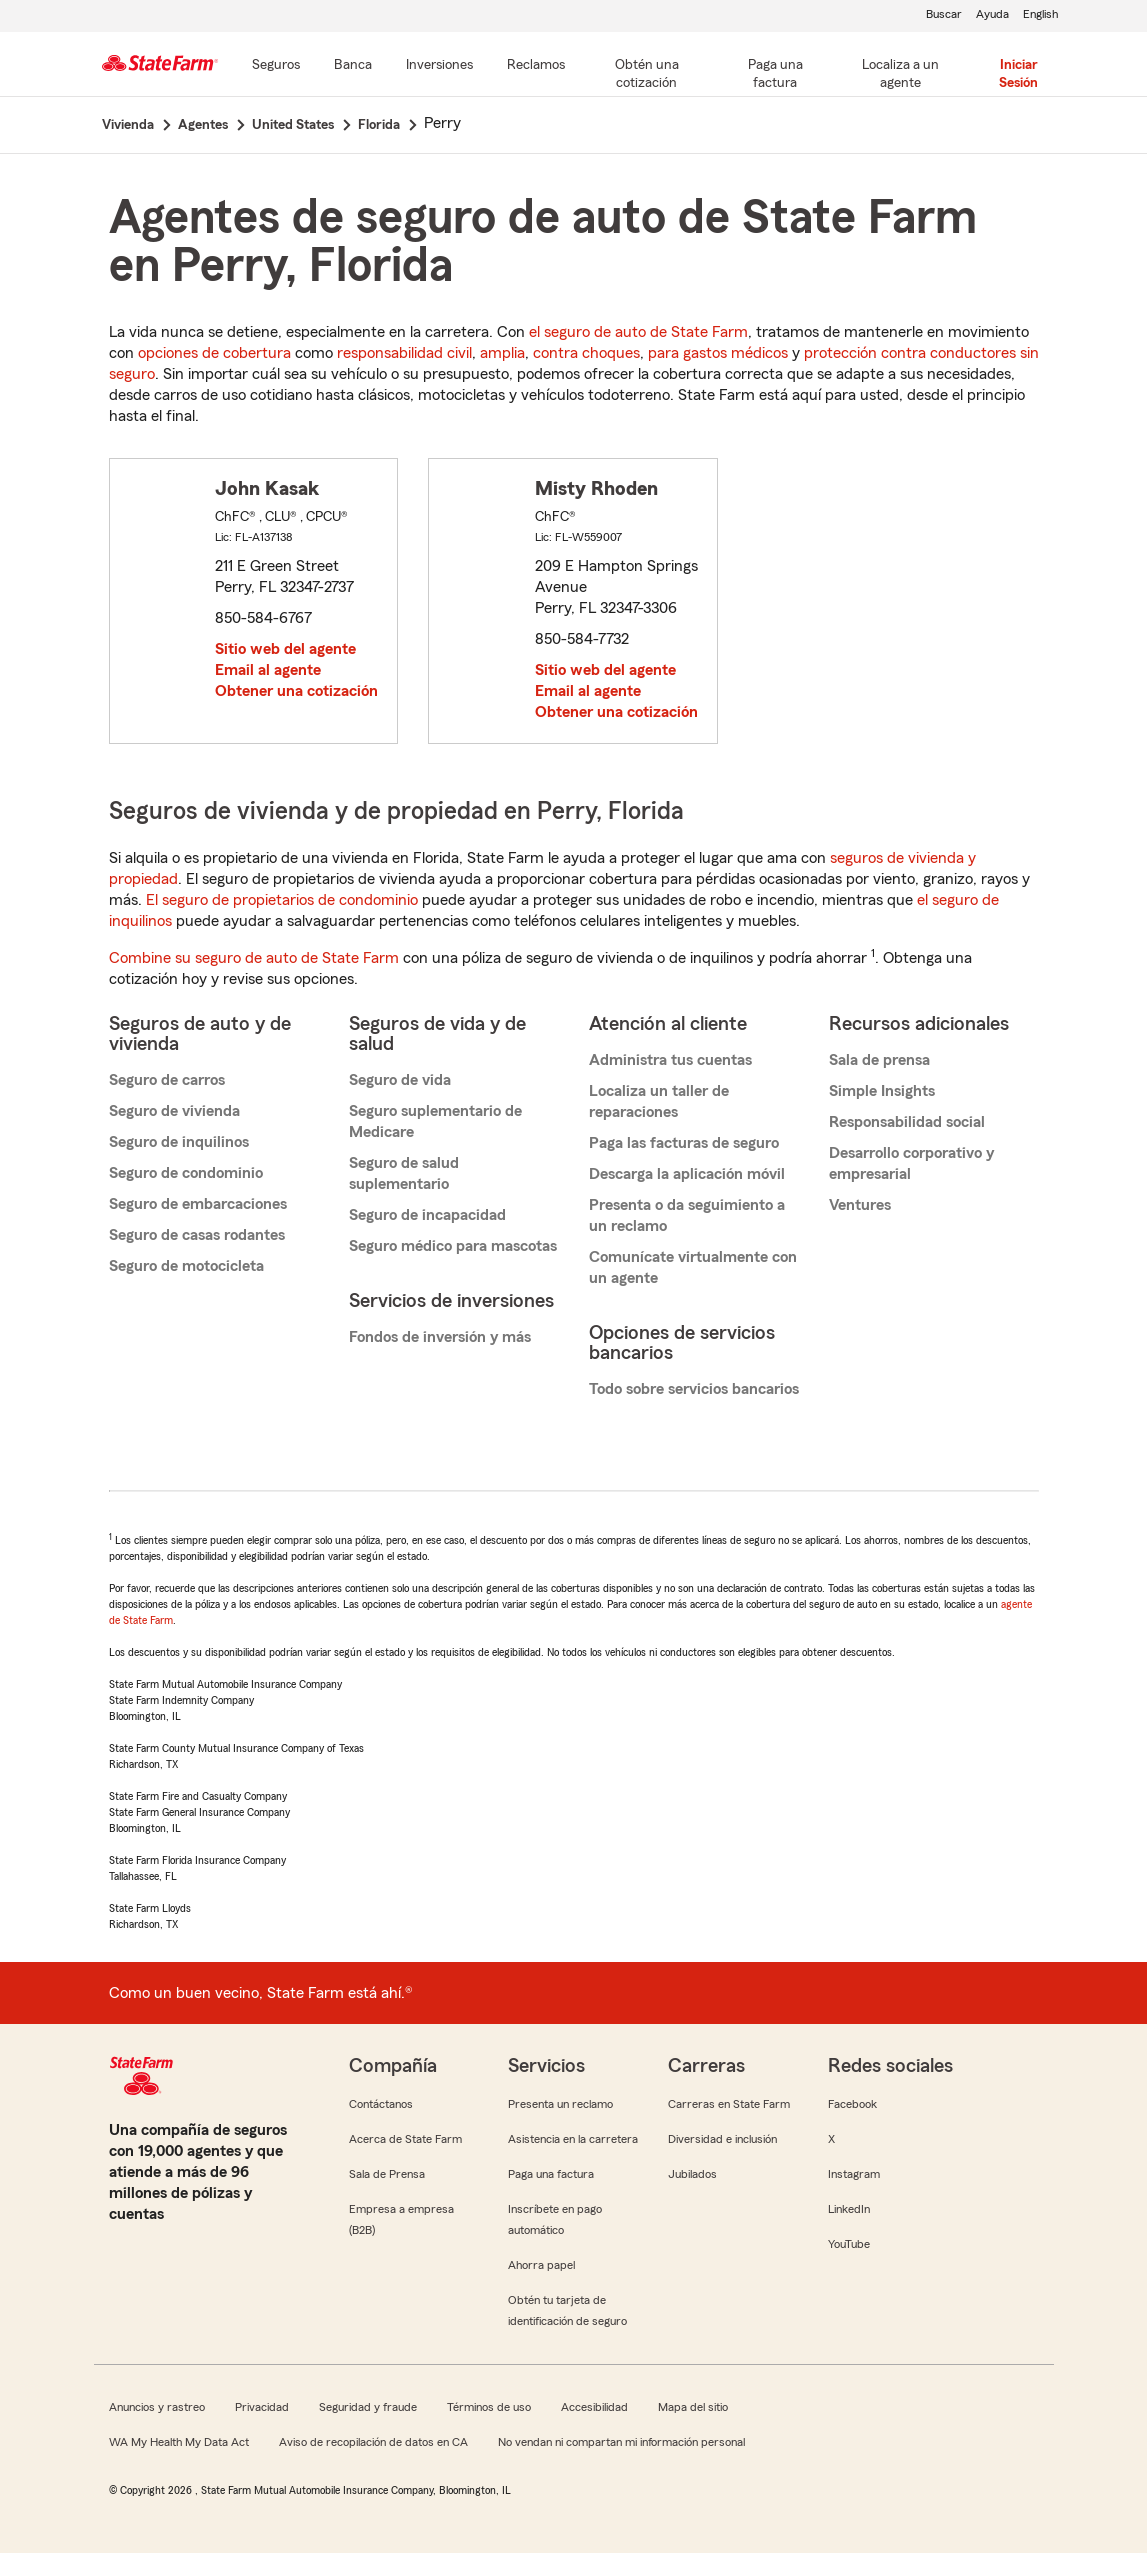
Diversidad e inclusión (722, 2139)
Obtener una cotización (296, 691)
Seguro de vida (400, 1080)
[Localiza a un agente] (900, 75)
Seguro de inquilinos (179, 1142)
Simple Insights (882, 1091)
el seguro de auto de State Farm (638, 332)
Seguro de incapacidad (427, 1215)
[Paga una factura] (775, 75)
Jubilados (692, 2174)
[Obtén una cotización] (647, 75)
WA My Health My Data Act (179, 2442)
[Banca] (353, 66)
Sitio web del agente (285, 649)
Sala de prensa (879, 1060)
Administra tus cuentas (670, 1060)
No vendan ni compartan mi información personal (621, 2442)
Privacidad (262, 2407)
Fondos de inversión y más (440, 1337)
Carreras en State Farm (729, 2104)
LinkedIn (849, 2209)
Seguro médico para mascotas (453, 1246)
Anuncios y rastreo (157, 2407)
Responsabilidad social (907, 1122)
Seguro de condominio (186, 1173)
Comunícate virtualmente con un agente (693, 1267)
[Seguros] (276, 66)
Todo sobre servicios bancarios (694, 1389)
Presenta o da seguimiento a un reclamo (687, 1215)
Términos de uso (489, 2407)
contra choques (586, 353)
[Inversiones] (439, 66)
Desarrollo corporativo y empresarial (911, 1163)
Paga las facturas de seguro (684, 1143)
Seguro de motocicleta (186, 1266)
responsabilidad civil (404, 353)
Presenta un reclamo (560, 2104)
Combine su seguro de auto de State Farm (254, 958)
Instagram (854, 2174)
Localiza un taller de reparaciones (659, 1101)
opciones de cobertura (214, 353)
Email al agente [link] (268, 670)
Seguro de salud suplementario (404, 1173)
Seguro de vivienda (174, 1111)
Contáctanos (381, 2104)
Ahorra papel (541, 2265)
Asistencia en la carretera (573, 2139)
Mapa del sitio (693, 2407)
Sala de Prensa (387, 2174)
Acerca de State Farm (405, 2139)
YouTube (849, 2244)
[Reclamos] (536, 66)
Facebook (852, 2104)
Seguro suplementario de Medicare (435, 1121)
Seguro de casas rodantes (197, 1235)
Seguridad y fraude (368, 2407)
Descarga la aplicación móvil (687, 1174)
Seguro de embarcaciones (198, 1204)
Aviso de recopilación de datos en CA (373, 2442)
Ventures (860, 1205)
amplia (502, 353)
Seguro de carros (167, 1080)
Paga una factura (551, 2174)
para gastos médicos (718, 353)
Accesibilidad (594, 2407)
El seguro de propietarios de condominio (282, 900)
